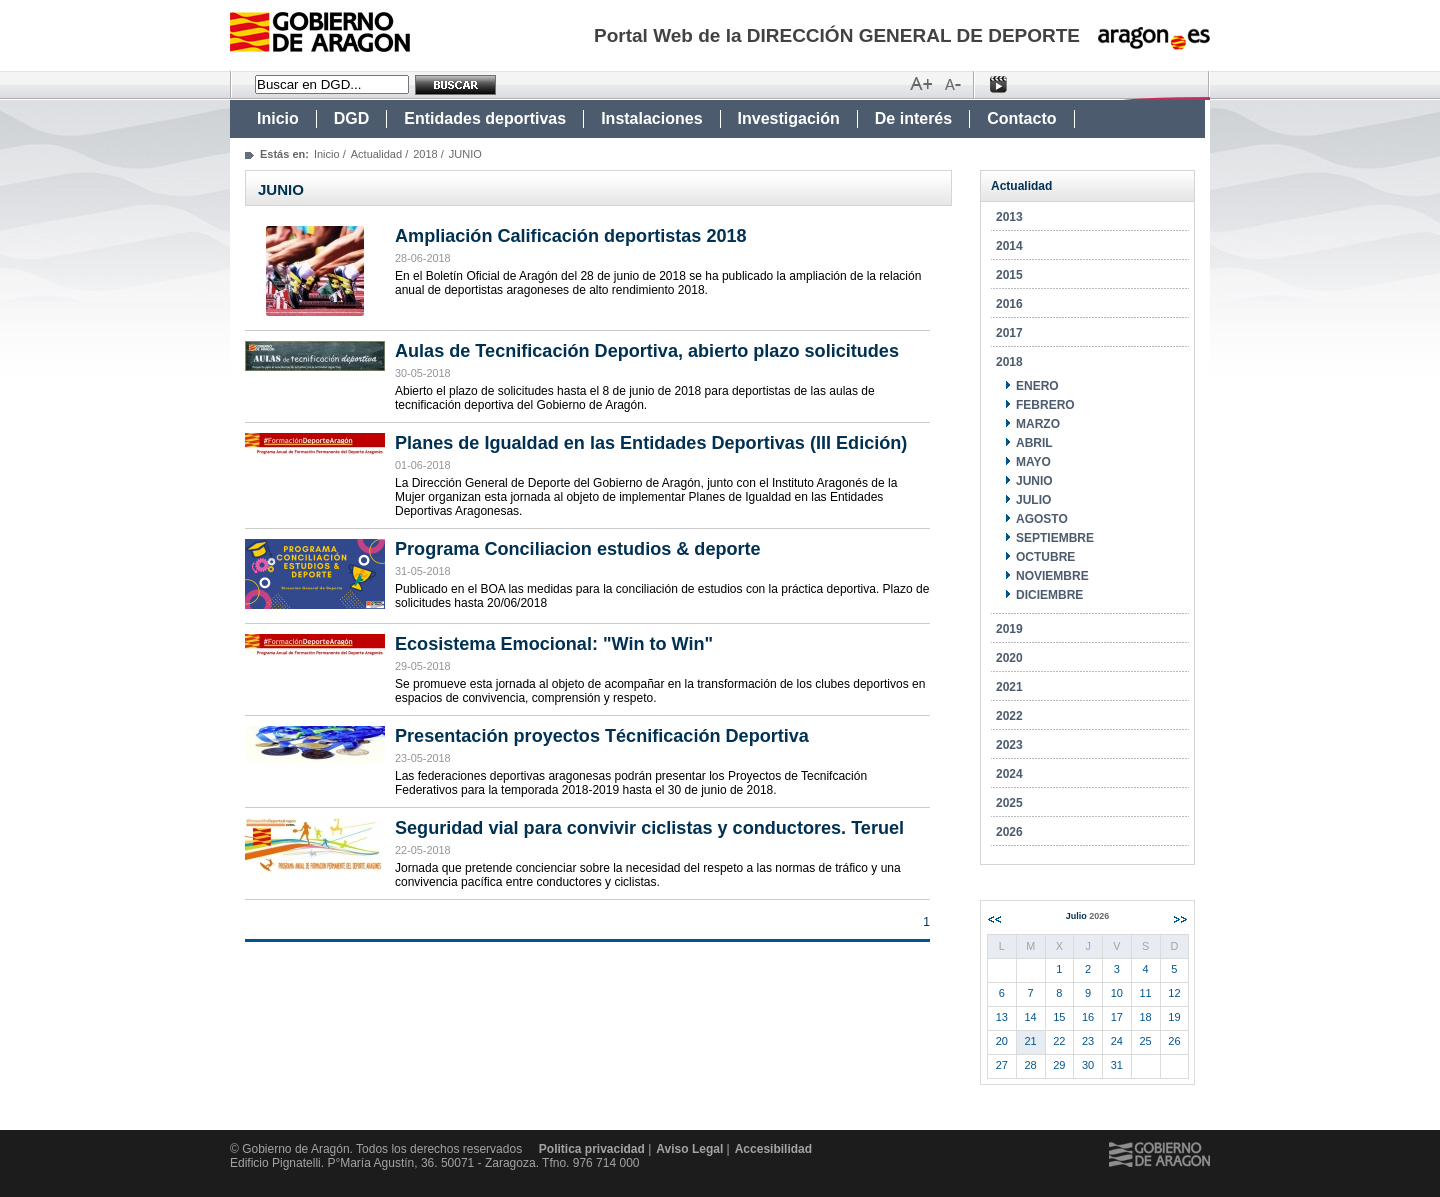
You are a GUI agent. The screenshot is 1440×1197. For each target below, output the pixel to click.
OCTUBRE (1045, 557)
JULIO (1033, 500)
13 (1002, 1017)
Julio (1088, 916)
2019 (1009, 629)
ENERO (1037, 386)
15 (1059, 1017)
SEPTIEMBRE (1055, 538)
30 (1088, 1065)
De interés (913, 118)
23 (1088, 1041)
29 (1059, 1065)
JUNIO (1034, 481)
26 (1174, 1041)
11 (1146, 993)
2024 (1009, 774)
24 (1117, 1041)
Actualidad (376, 154)
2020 (1009, 658)
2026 (1009, 832)
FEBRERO (1045, 405)
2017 (1009, 333)
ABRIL (1034, 443)
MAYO (1033, 462)
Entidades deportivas (485, 118)
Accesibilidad (773, 1149)
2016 (1009, 304)
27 (1002, 1065)
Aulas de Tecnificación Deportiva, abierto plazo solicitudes (647, 351)
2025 (1009, 803)
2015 (1009, 275)
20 (1002, 1041)
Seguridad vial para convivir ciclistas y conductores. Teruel (649, 828)
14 (1031, 1017)
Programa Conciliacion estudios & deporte (578, 549)
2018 (425, 154)
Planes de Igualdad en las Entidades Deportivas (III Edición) (651, 443)
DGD (352, 118)
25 (1146, 1041)
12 (1174, 993)
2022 (1009, 716)
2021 (1009, 687)
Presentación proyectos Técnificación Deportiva (602, 736)
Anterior (994, 919)
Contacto (1021, 118)
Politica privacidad (592, 1149)
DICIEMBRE (1049, 595)
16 (1088, 1017)
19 (1174, 1017)
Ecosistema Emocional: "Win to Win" (554, 644)
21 (1031, 1041)
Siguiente (1180, 919)
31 (1117, 1065)
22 (1059, 1041)
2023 (1009, 745)
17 (1117, 1017)
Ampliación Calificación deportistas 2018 (571, 236)
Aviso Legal (689, 1149)
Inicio (278, 118)
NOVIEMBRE (1052, 576)
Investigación (789, 118)
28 (1031, 1065)
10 (1117, 993)
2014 (1009, 246)
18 (1146, 1017)
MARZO (1038, 424)
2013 (1009, 217)
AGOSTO (1042, 519)
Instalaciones (651, 118)
